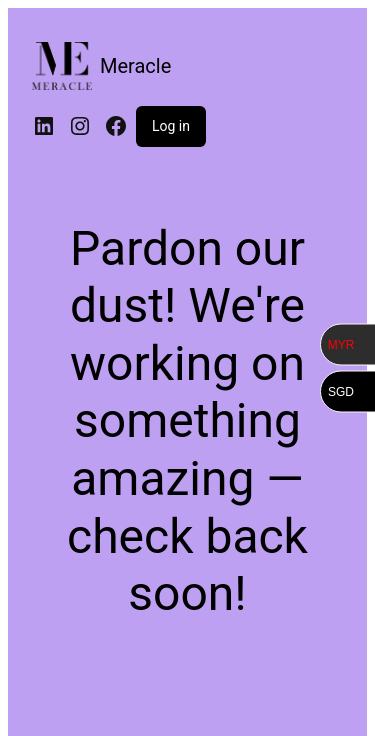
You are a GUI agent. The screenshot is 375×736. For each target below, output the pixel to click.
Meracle (135, 66)
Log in (171, 126)
